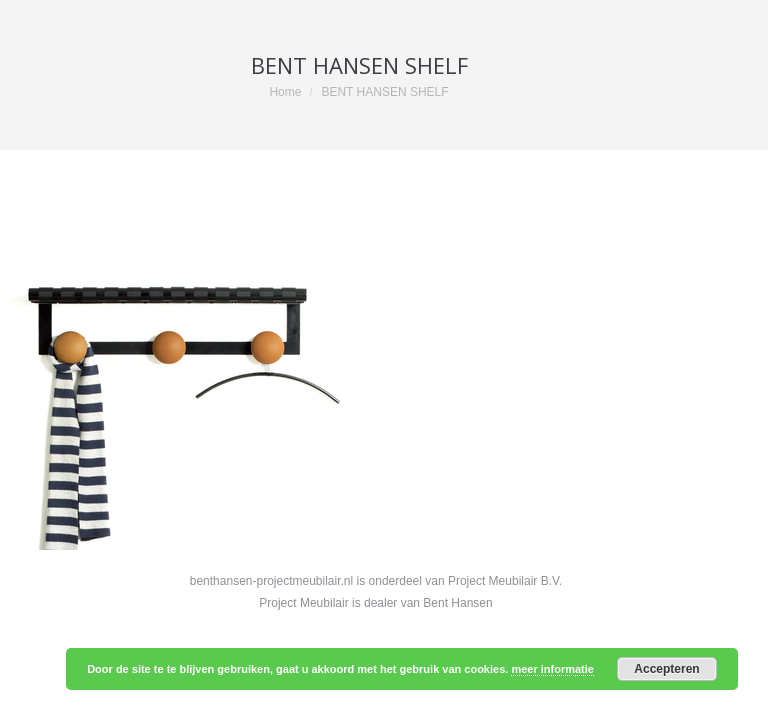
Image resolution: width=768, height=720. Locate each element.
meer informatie (552, 669)
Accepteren (666, 669)
